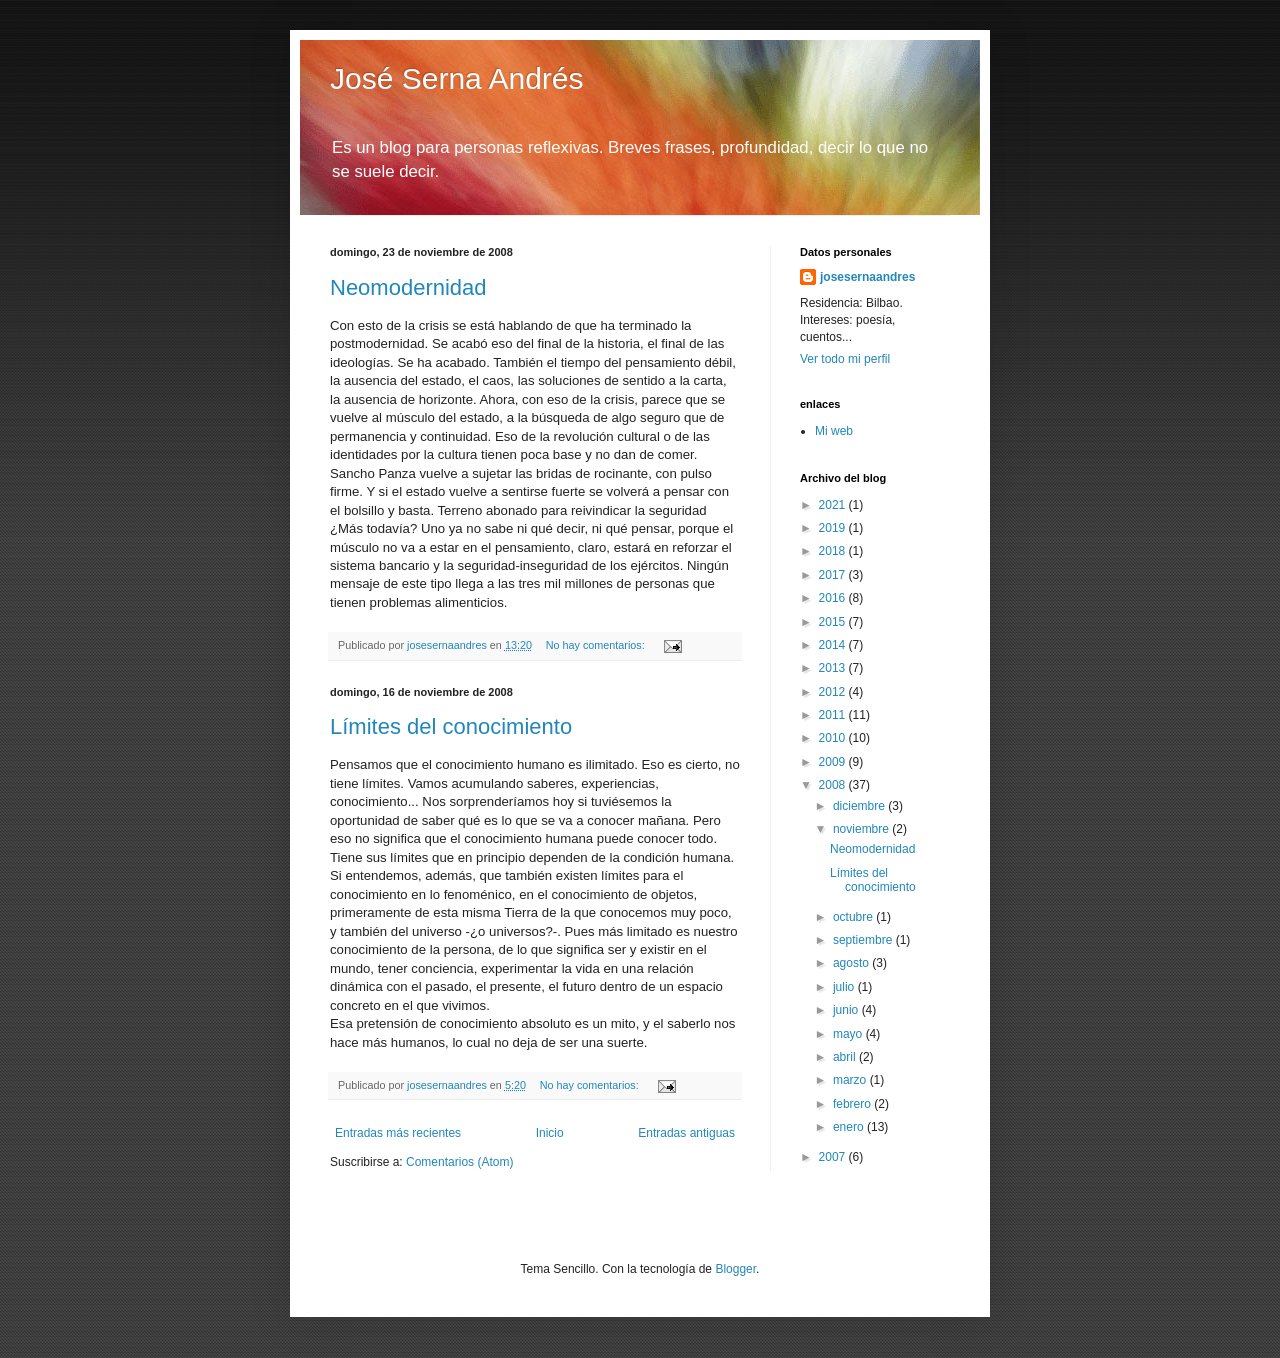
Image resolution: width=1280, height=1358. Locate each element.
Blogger (735, 1269)
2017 (834, 575)
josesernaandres (867, 277)
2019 (834, 528)
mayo (849, 1034)
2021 (834, 505)
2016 (834, 598)
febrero (853, 1104)
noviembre (862, 829)
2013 (834, 668)
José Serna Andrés (457, 78)
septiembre (864, 940)
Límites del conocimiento (451, 726)
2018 (834, 551)
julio (845, 987)
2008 (834, 785)
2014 (834, 645)
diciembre (860, 806)
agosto (852, 963)
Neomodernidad (408, 287)
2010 (834, 738)
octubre (854, 917)
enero (850, 1127)
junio (847, 1010)
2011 (834, 715)
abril (846, 1057)
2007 (834, 1157)
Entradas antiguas (686, 1133)
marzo (851, 1080)
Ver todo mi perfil (845, 359)
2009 (834, 762)
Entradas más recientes (398, 1133)
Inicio (550, 1133)
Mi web (834, 431)
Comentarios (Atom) (459, 1162)
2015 (834, 622)
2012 (834, 692)
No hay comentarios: (597, 645)
